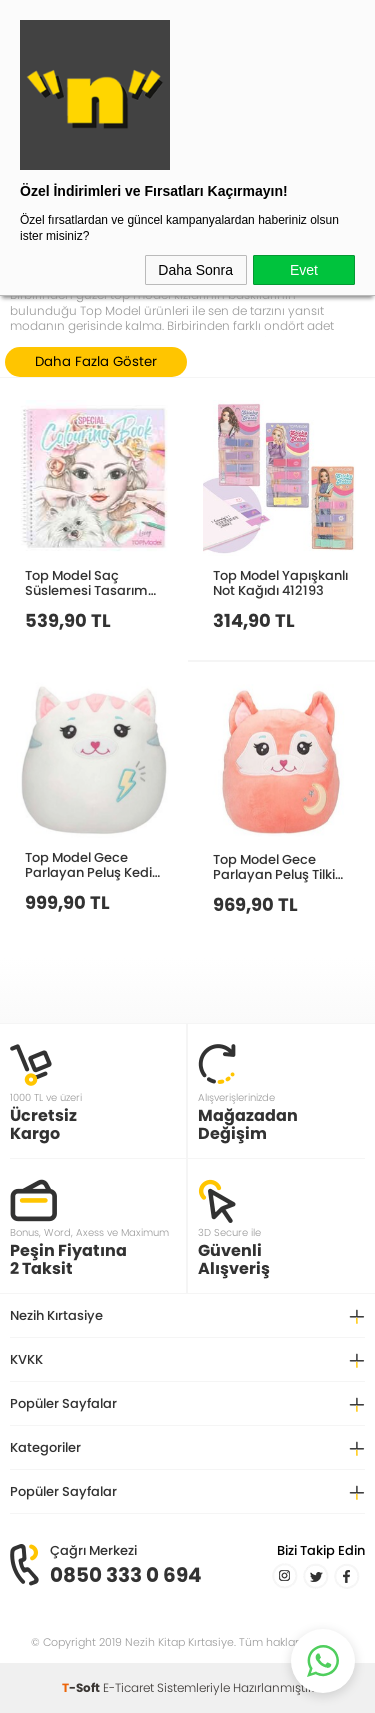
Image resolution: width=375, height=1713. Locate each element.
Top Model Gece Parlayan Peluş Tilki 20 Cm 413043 (274, 866)
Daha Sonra (195, 270)
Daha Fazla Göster (96, 361)
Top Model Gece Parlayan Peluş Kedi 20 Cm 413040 (88, 864)
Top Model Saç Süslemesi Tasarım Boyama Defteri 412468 (86, 582)
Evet (304, 270)
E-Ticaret (128, 1687)
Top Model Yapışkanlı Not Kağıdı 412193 (280, 582)
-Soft (82, 1687)
